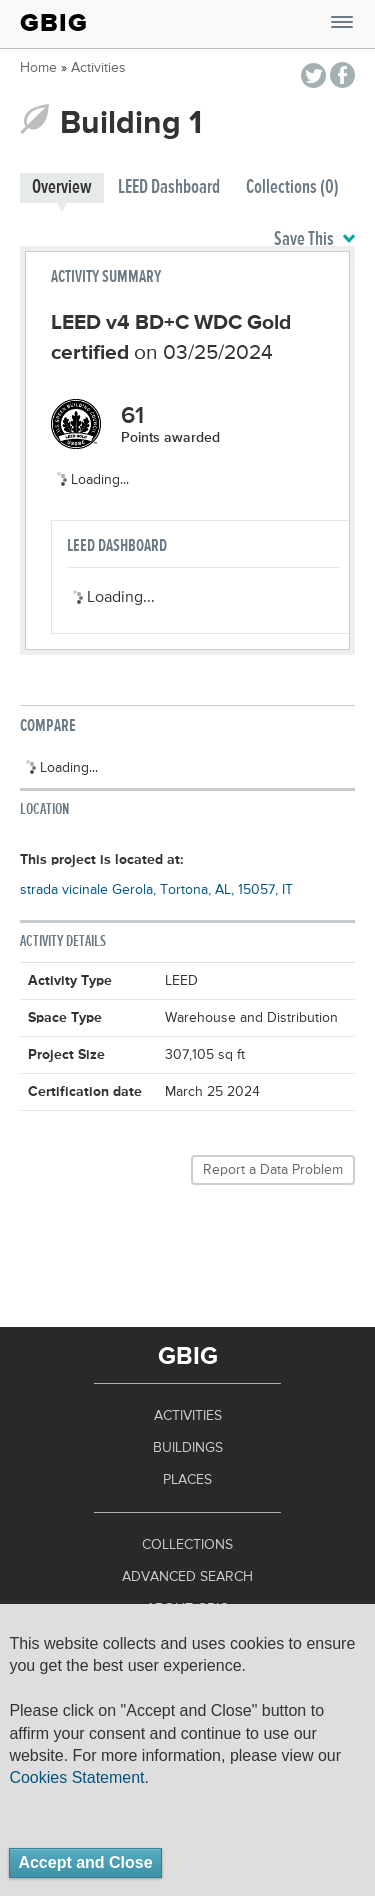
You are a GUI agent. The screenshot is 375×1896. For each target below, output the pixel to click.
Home (38, 68)
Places (187, 1480)
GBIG (54, 23)
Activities (98, 68)
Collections (187, 1545)
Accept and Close (85, 1862)
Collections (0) (292, 187)
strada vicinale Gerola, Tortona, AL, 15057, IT (156, 890)
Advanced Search (187, 1577)
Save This (314, 240)
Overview (62, 187)
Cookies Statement (76, 1777)
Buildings (188, 1448)
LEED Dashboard (169, 187)
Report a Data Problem (273, 1170)
